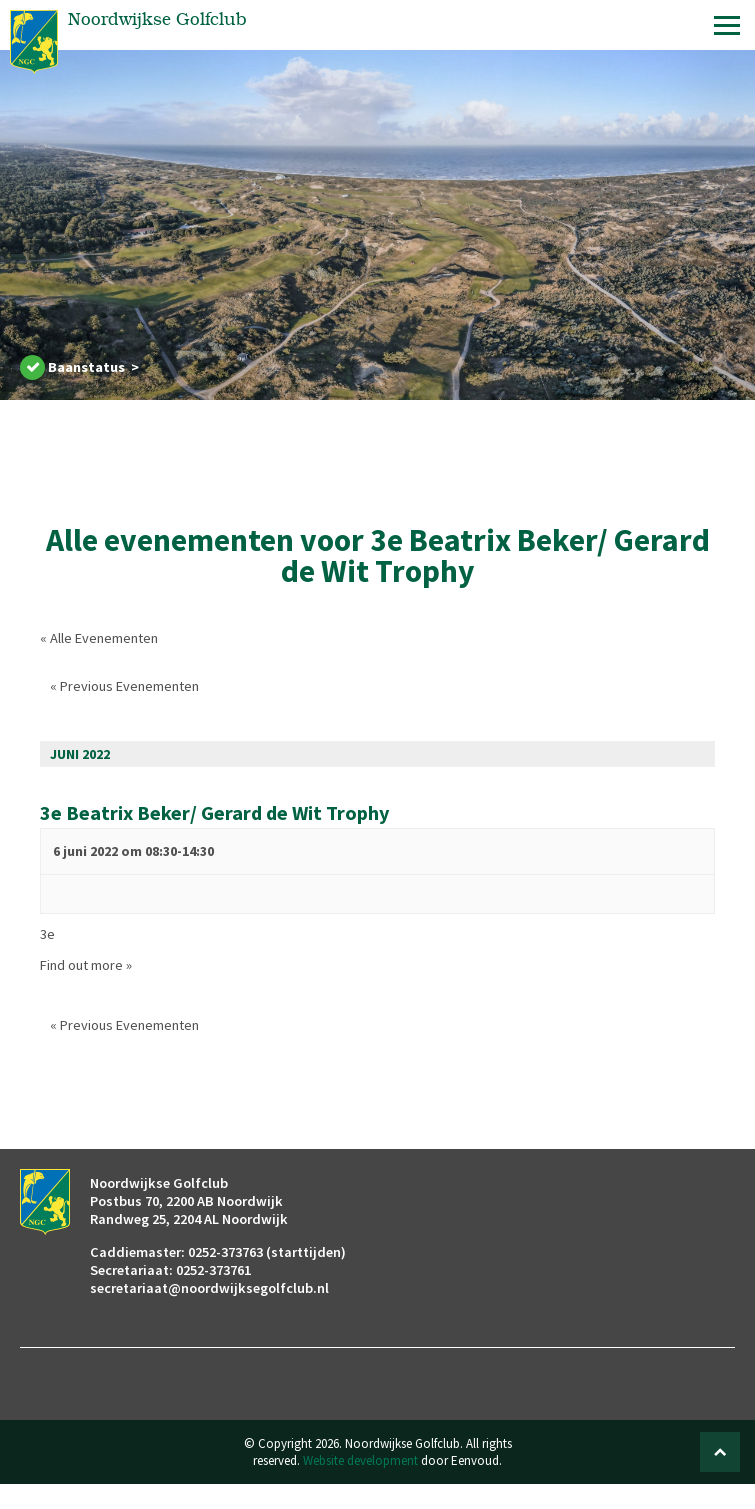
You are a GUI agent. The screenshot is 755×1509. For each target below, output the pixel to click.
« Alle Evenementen (99, 638)
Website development (360, 1460)
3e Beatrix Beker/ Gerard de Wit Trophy (215, 813)
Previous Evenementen (124, 686)
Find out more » (86, 965)
